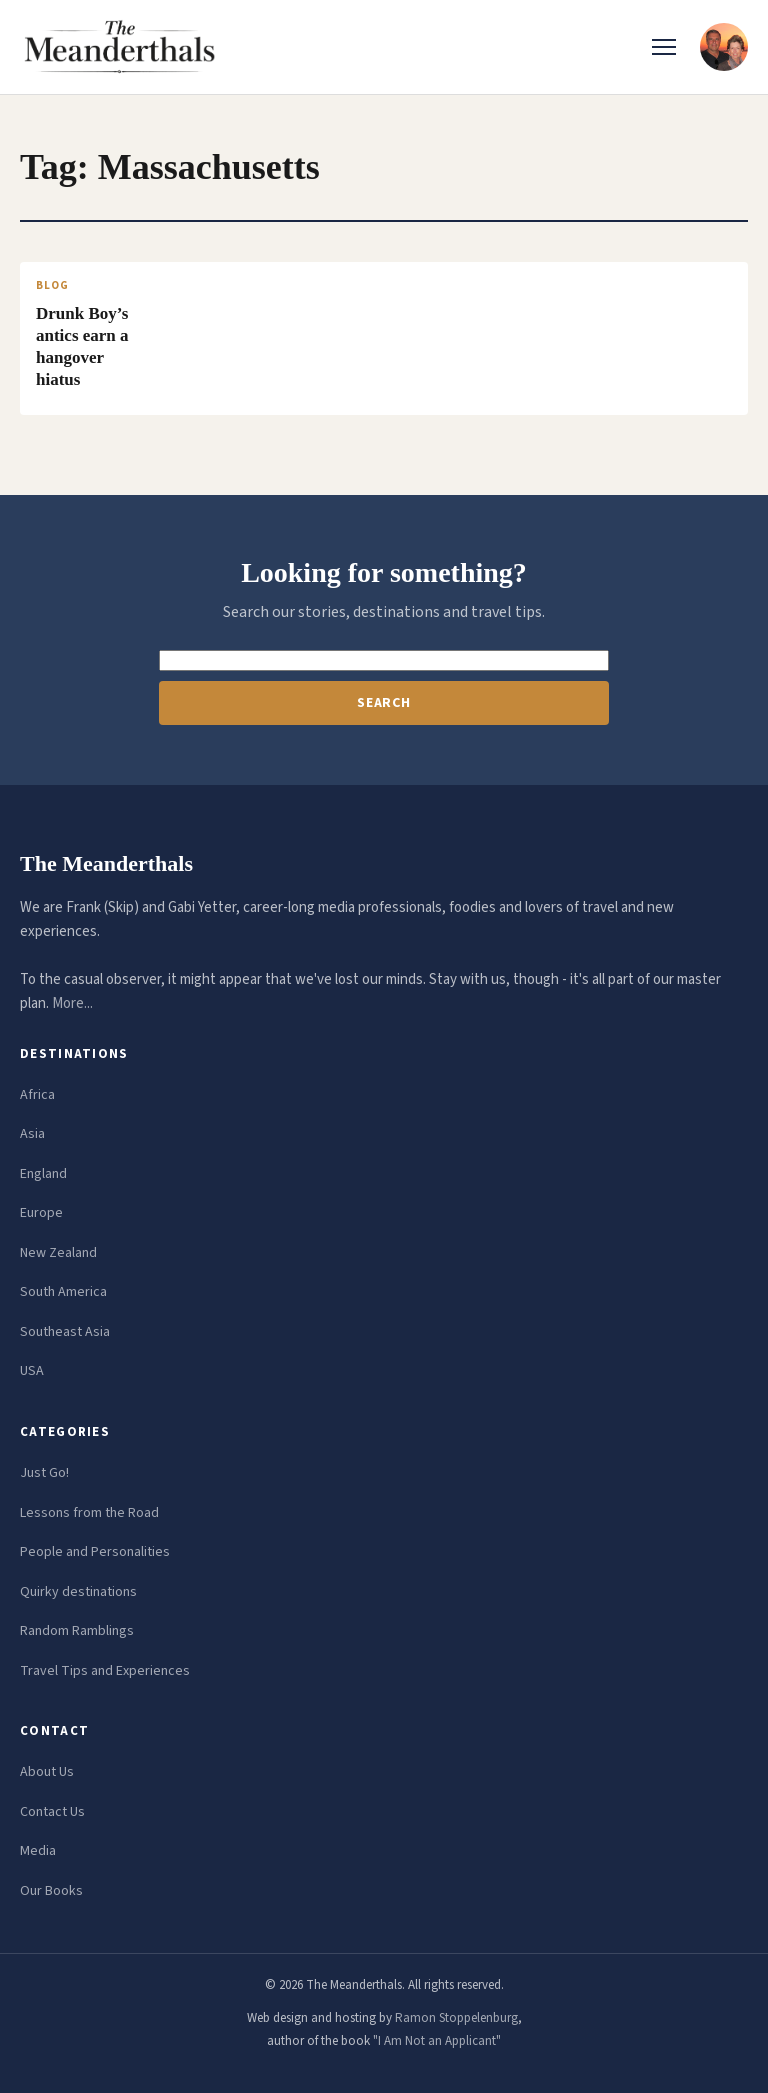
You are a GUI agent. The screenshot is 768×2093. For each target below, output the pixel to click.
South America (63, 1292)
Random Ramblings (77, 1631)
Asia (32, 1134)
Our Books (51, 1891)
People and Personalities (95, 1552)
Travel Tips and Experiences (105, 1671)
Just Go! (44, 1473)
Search (384, 703)
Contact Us (52, 1812)
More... (72, 1003)
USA (32, 1371)
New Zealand (58, 1253)
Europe (41, 1213)
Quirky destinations (78, 1592)
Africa (37, 1095)
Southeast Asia (65, 1332)
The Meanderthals (106, 863)
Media (38, 1851)
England (43, 1174)
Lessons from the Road (89, 1513)
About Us (47, 1772)
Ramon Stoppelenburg (456, 2018)
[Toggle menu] (664, 47)
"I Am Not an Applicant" (437, 2041)
